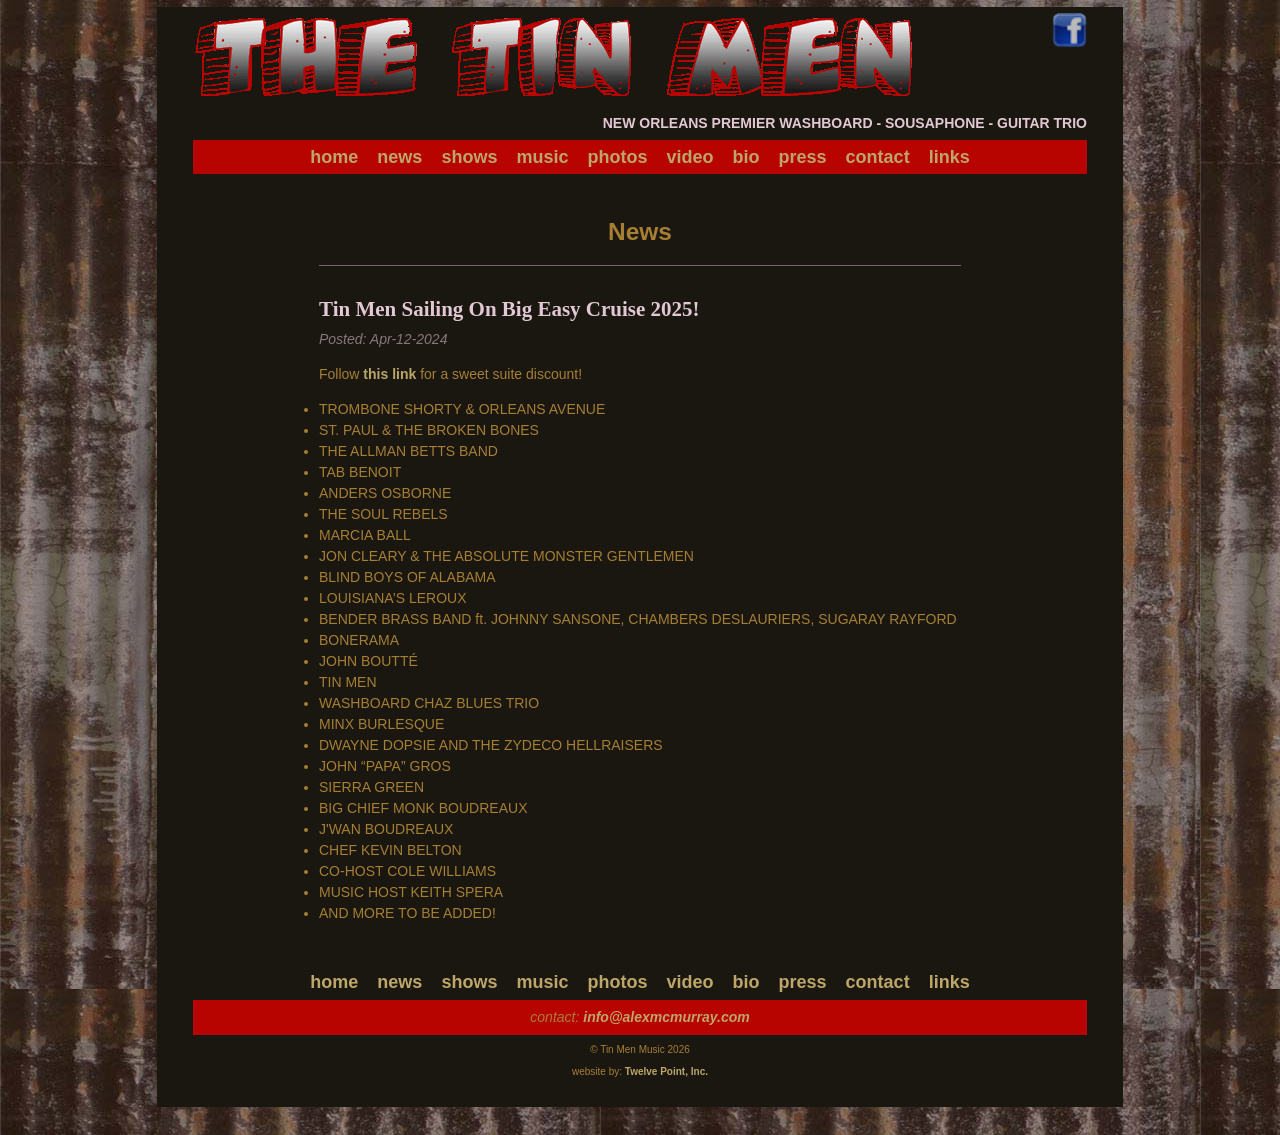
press (803, 157)
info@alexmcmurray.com (666, 1017)
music (542, 157)
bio (746, 157)
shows (469, 157)
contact (878, 157)
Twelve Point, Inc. (666, 1071)
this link (389, 374)
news (399, 157)
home (334, 157)
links (949, 157)
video (690, 157)
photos (617, 157)
